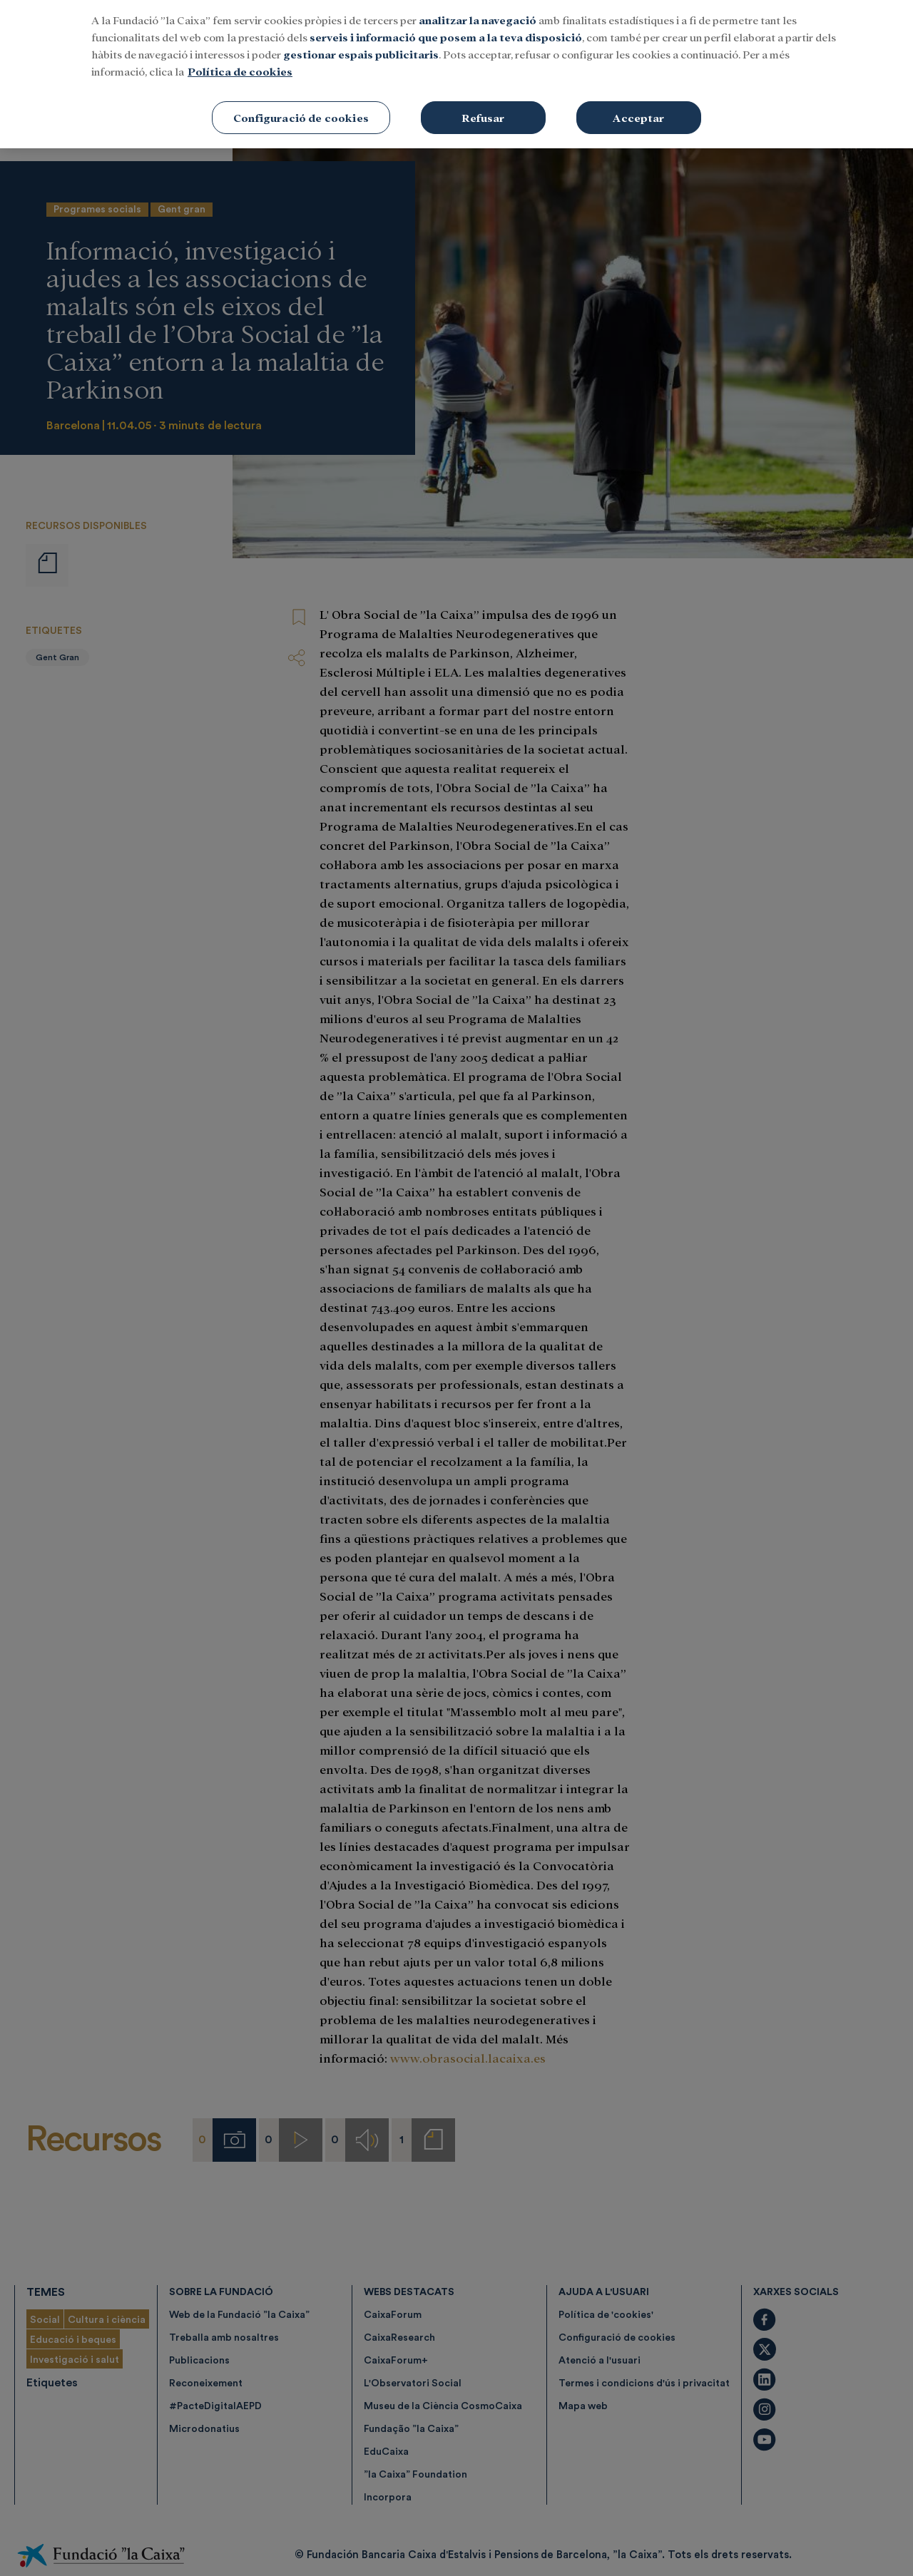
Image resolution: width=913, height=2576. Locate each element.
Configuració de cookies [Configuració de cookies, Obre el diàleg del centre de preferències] (301, 108)
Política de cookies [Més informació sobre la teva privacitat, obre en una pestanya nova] (240, 61)
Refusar (482, 108)
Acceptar (638, 108)
